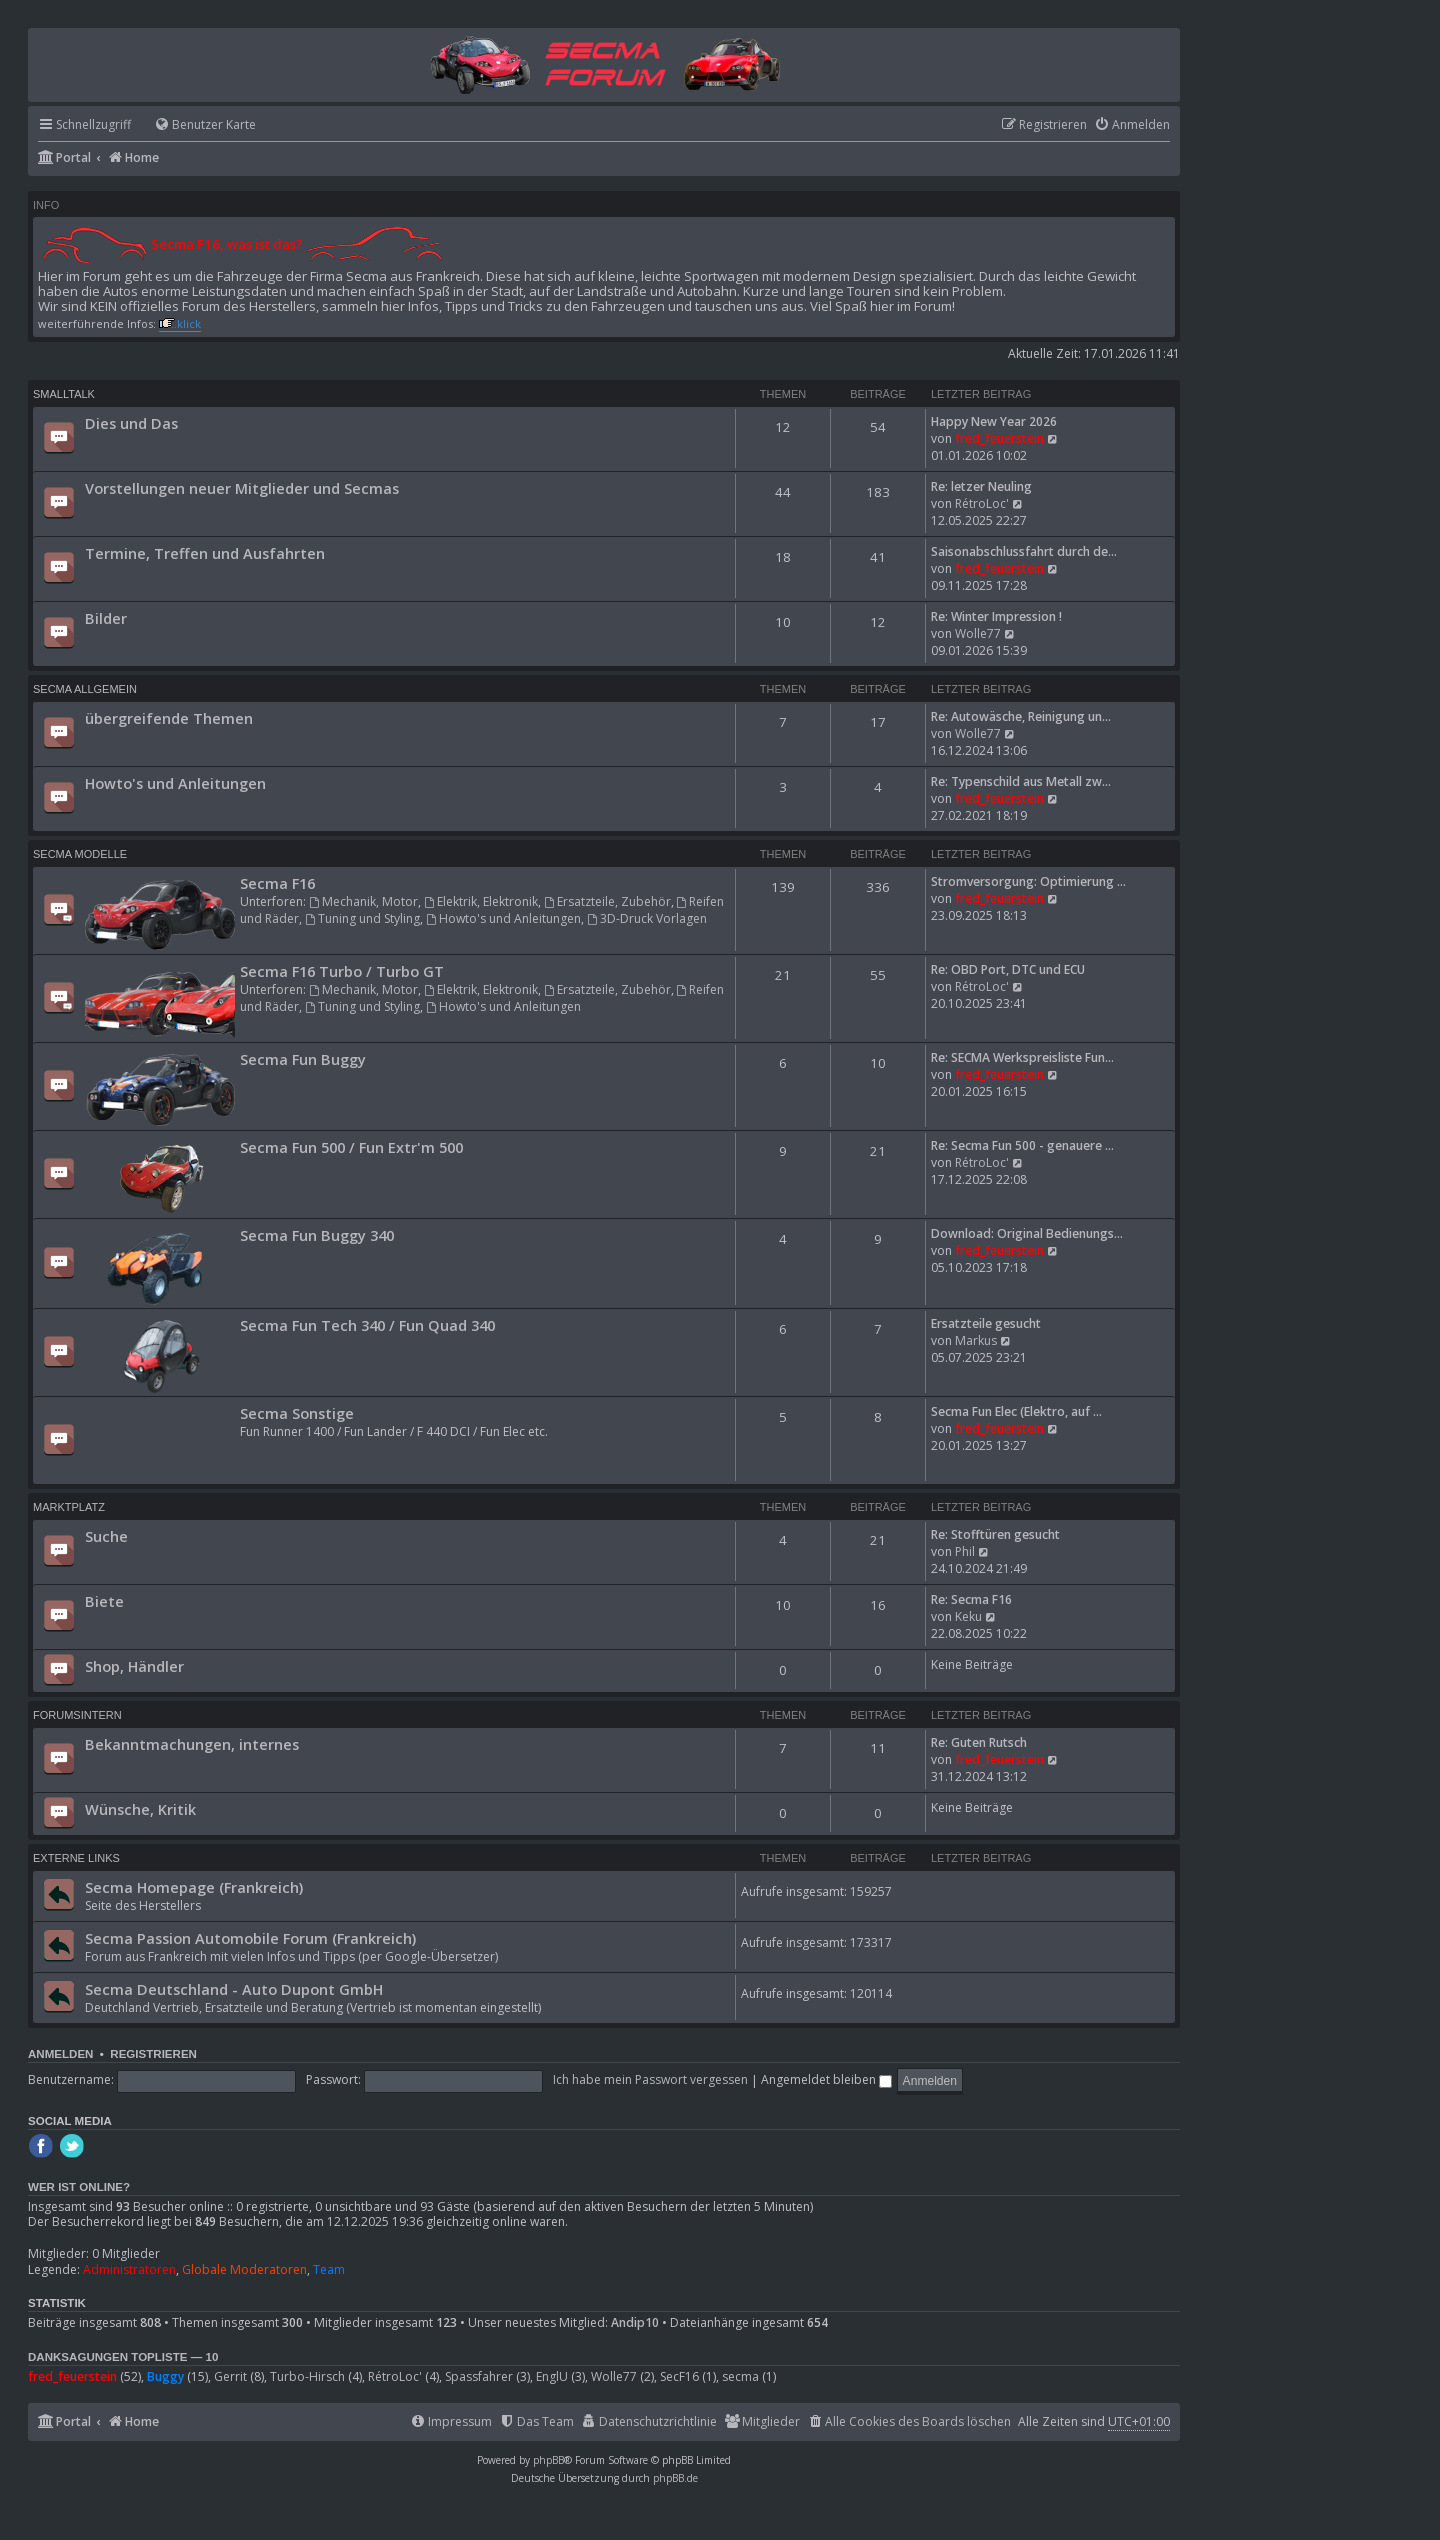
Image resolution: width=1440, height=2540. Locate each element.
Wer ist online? (79, 2187)
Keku (968, 1616)
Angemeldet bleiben (826, 2079)
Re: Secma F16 (971, 1599)
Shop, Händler (134, 1666)
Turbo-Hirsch (307, 2377)
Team (329, 2270)
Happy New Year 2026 (994, 421)
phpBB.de (675, 2478)
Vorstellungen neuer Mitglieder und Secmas (242, 488)
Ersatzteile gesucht (986, 1323)
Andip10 (635, 2323)
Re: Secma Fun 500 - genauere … (1022, 1145)
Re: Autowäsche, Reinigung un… (1021, 716)
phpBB (548, 2460)
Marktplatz (69, 1507)
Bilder (106, 618)
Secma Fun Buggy (303, 1059)
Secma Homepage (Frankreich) (194, 1887)
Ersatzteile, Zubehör (607, 901)
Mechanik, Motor (363, 901)
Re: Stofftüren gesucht (995, 1534)
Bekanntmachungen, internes (192, 1744)
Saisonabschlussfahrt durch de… (1024, 551)
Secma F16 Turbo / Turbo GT (342, 971)
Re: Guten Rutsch (979, 1742)
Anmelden (60, 2054)
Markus (976, 1340)
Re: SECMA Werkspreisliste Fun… (1022, 1057)
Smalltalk (64, 394)
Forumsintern (77, 1715)
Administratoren (129, 2270)
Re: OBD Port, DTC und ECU (1008, 969)
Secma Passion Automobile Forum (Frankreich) (250, 1938)
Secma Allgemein (85, 689)
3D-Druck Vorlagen (647, 918)
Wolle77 (978, 633)
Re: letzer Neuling (981, 486)
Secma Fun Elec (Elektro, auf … (1016, 1411)
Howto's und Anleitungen (175, 783)
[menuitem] (196, 125)
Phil (965, 1551)
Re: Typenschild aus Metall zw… (1021, 781)
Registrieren (153, 2054)
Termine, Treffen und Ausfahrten (205, 553)
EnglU (552, 2377)
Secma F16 (277, 883)
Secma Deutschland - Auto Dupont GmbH (234, 1989)
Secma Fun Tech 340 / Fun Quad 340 (367, 1325)
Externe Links (76, 1858)
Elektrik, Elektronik (481, 901)
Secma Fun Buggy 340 (317, 1235)
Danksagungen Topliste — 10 (123, 2357)
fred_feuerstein (999, 438)
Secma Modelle (80, 854)
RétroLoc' (982, 503)
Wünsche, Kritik (140, 1809)
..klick (186, 323)
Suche (106, 1536)
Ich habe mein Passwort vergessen (650, 2079)
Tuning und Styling (362, 918)
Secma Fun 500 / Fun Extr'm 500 (351, 1147)
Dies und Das (131, 423)
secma (740, 2377)
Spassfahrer (479, 2377)
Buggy (165, 2376)
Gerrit (230, 2377)
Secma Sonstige (297, 1413)
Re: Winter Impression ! (996, 616)
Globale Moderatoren (244, 2270)
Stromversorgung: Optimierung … (1028, 881)
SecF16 (679, 2377)
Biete (104, 1601)
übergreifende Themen (169, 718)
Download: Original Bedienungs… (1027, 1233)
